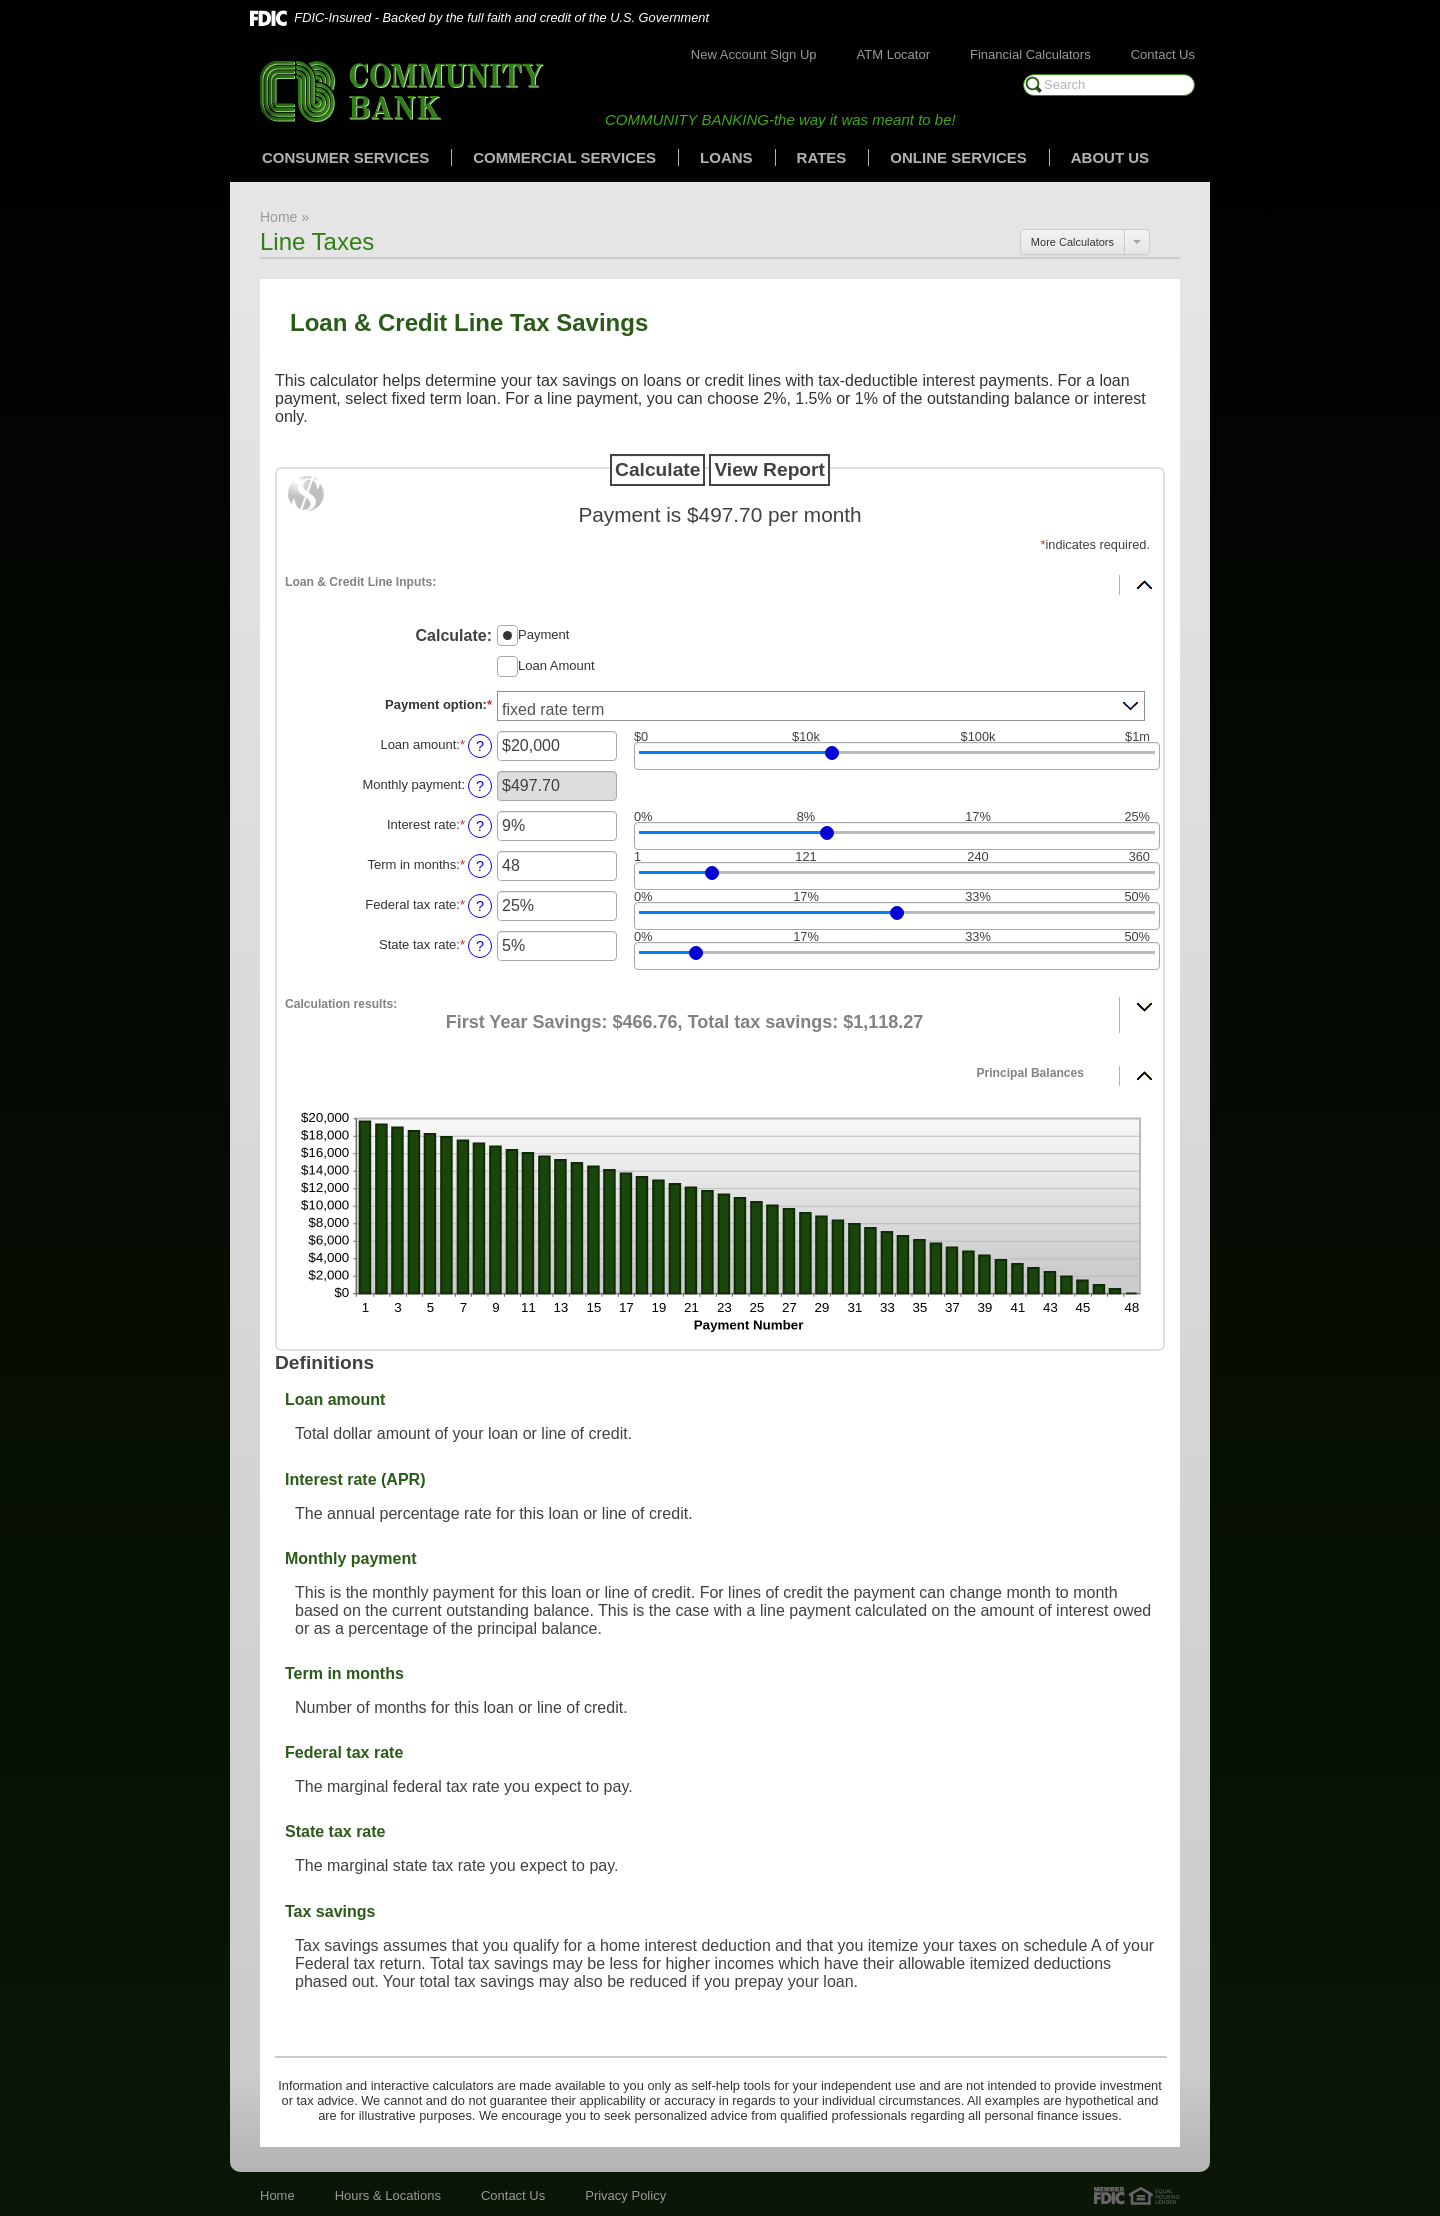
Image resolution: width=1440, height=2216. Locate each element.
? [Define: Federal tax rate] (480, 906)
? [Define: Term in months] (480, 866)
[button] (720, 578)
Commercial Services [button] (564, 157)
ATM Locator (893, 54)
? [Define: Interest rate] (480, 826)
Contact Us (1163, 54)
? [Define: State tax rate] (480, 946)
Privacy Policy (625, 2195)
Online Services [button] (958, 157)
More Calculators (1072, 242)
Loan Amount (556, 664)
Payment (543, 633)
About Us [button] (1110, 157)
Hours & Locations (388, 2195)
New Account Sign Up (754, 54)
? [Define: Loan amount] (480, 746)
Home (277, 2195)
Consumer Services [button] (345, 157)
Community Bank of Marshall (402, 91)
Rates (822, 157)
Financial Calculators (1030, 54)
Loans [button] (726, 157)
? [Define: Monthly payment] (480, 786)
